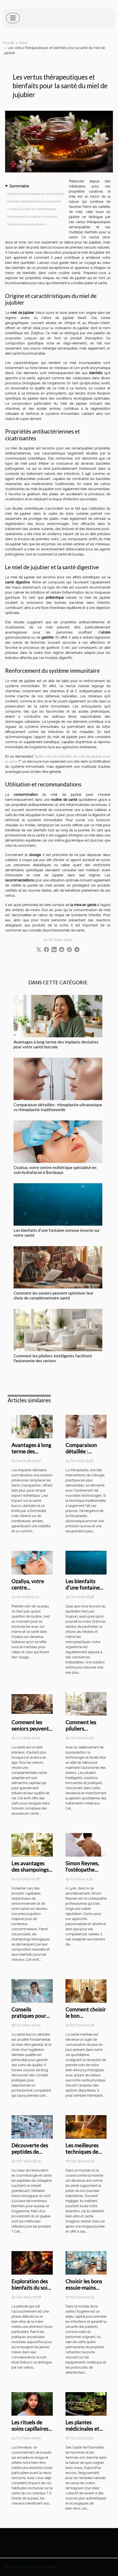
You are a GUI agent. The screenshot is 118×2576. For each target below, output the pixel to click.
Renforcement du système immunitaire (32, 216)
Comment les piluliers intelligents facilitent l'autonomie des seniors (53, 1358)
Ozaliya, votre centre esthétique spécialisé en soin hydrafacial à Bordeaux (55, 1170)
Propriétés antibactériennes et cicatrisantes (34, 201)
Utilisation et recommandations (27, 224)
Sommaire (19, 186)
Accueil (8, 43)
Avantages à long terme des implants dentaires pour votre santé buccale (56, 1044)
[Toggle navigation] (13, 18)
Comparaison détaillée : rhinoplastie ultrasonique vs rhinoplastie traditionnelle (58, 1107)
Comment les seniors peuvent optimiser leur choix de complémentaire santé (53, 1295)
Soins (23, 43)
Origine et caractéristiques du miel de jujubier (36, 193)
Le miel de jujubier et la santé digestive (31, 209)
